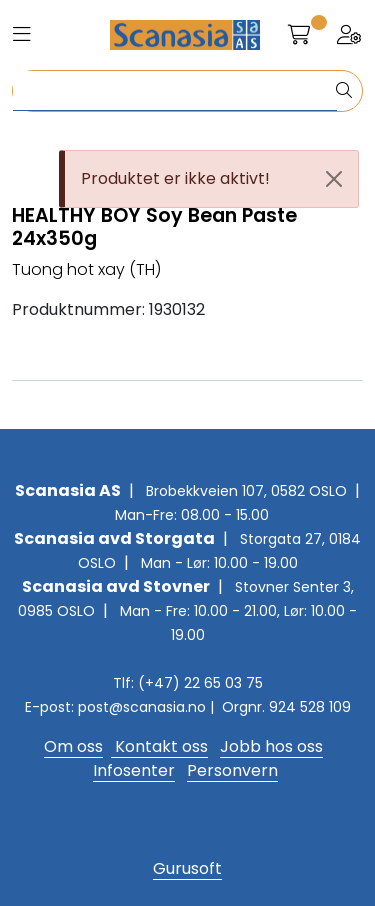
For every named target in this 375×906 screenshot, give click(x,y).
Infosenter (134, 770)
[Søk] (175, 91)
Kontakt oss (159, 746)
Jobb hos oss (271, 746)
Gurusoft (187, 868)
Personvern (232, 770)
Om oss (73, 746)
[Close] (334, 179)
